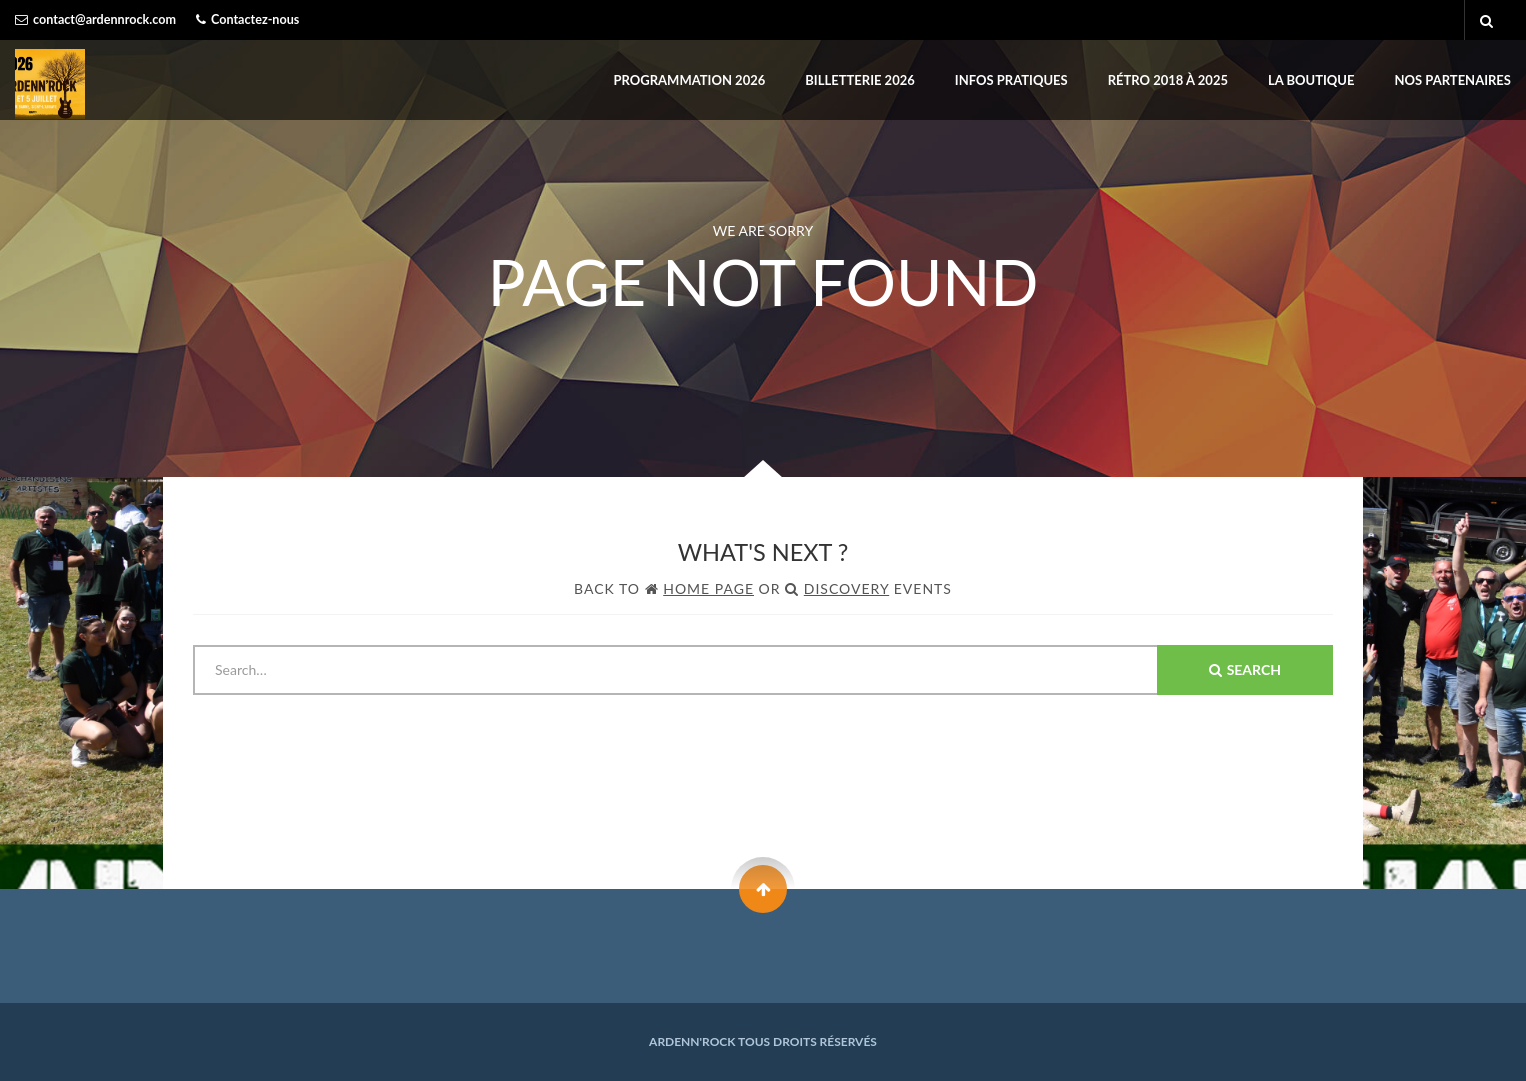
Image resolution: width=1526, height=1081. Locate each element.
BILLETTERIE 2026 (859, 80)
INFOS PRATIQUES (1011, 80)
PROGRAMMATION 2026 (690, 80)
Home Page (708, 588)
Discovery (846, 588)
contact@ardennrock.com (104, 19)
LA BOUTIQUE (1311, 80)
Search (1245, 669)
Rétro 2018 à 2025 (1168, 80)
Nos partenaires (1453, 80)
